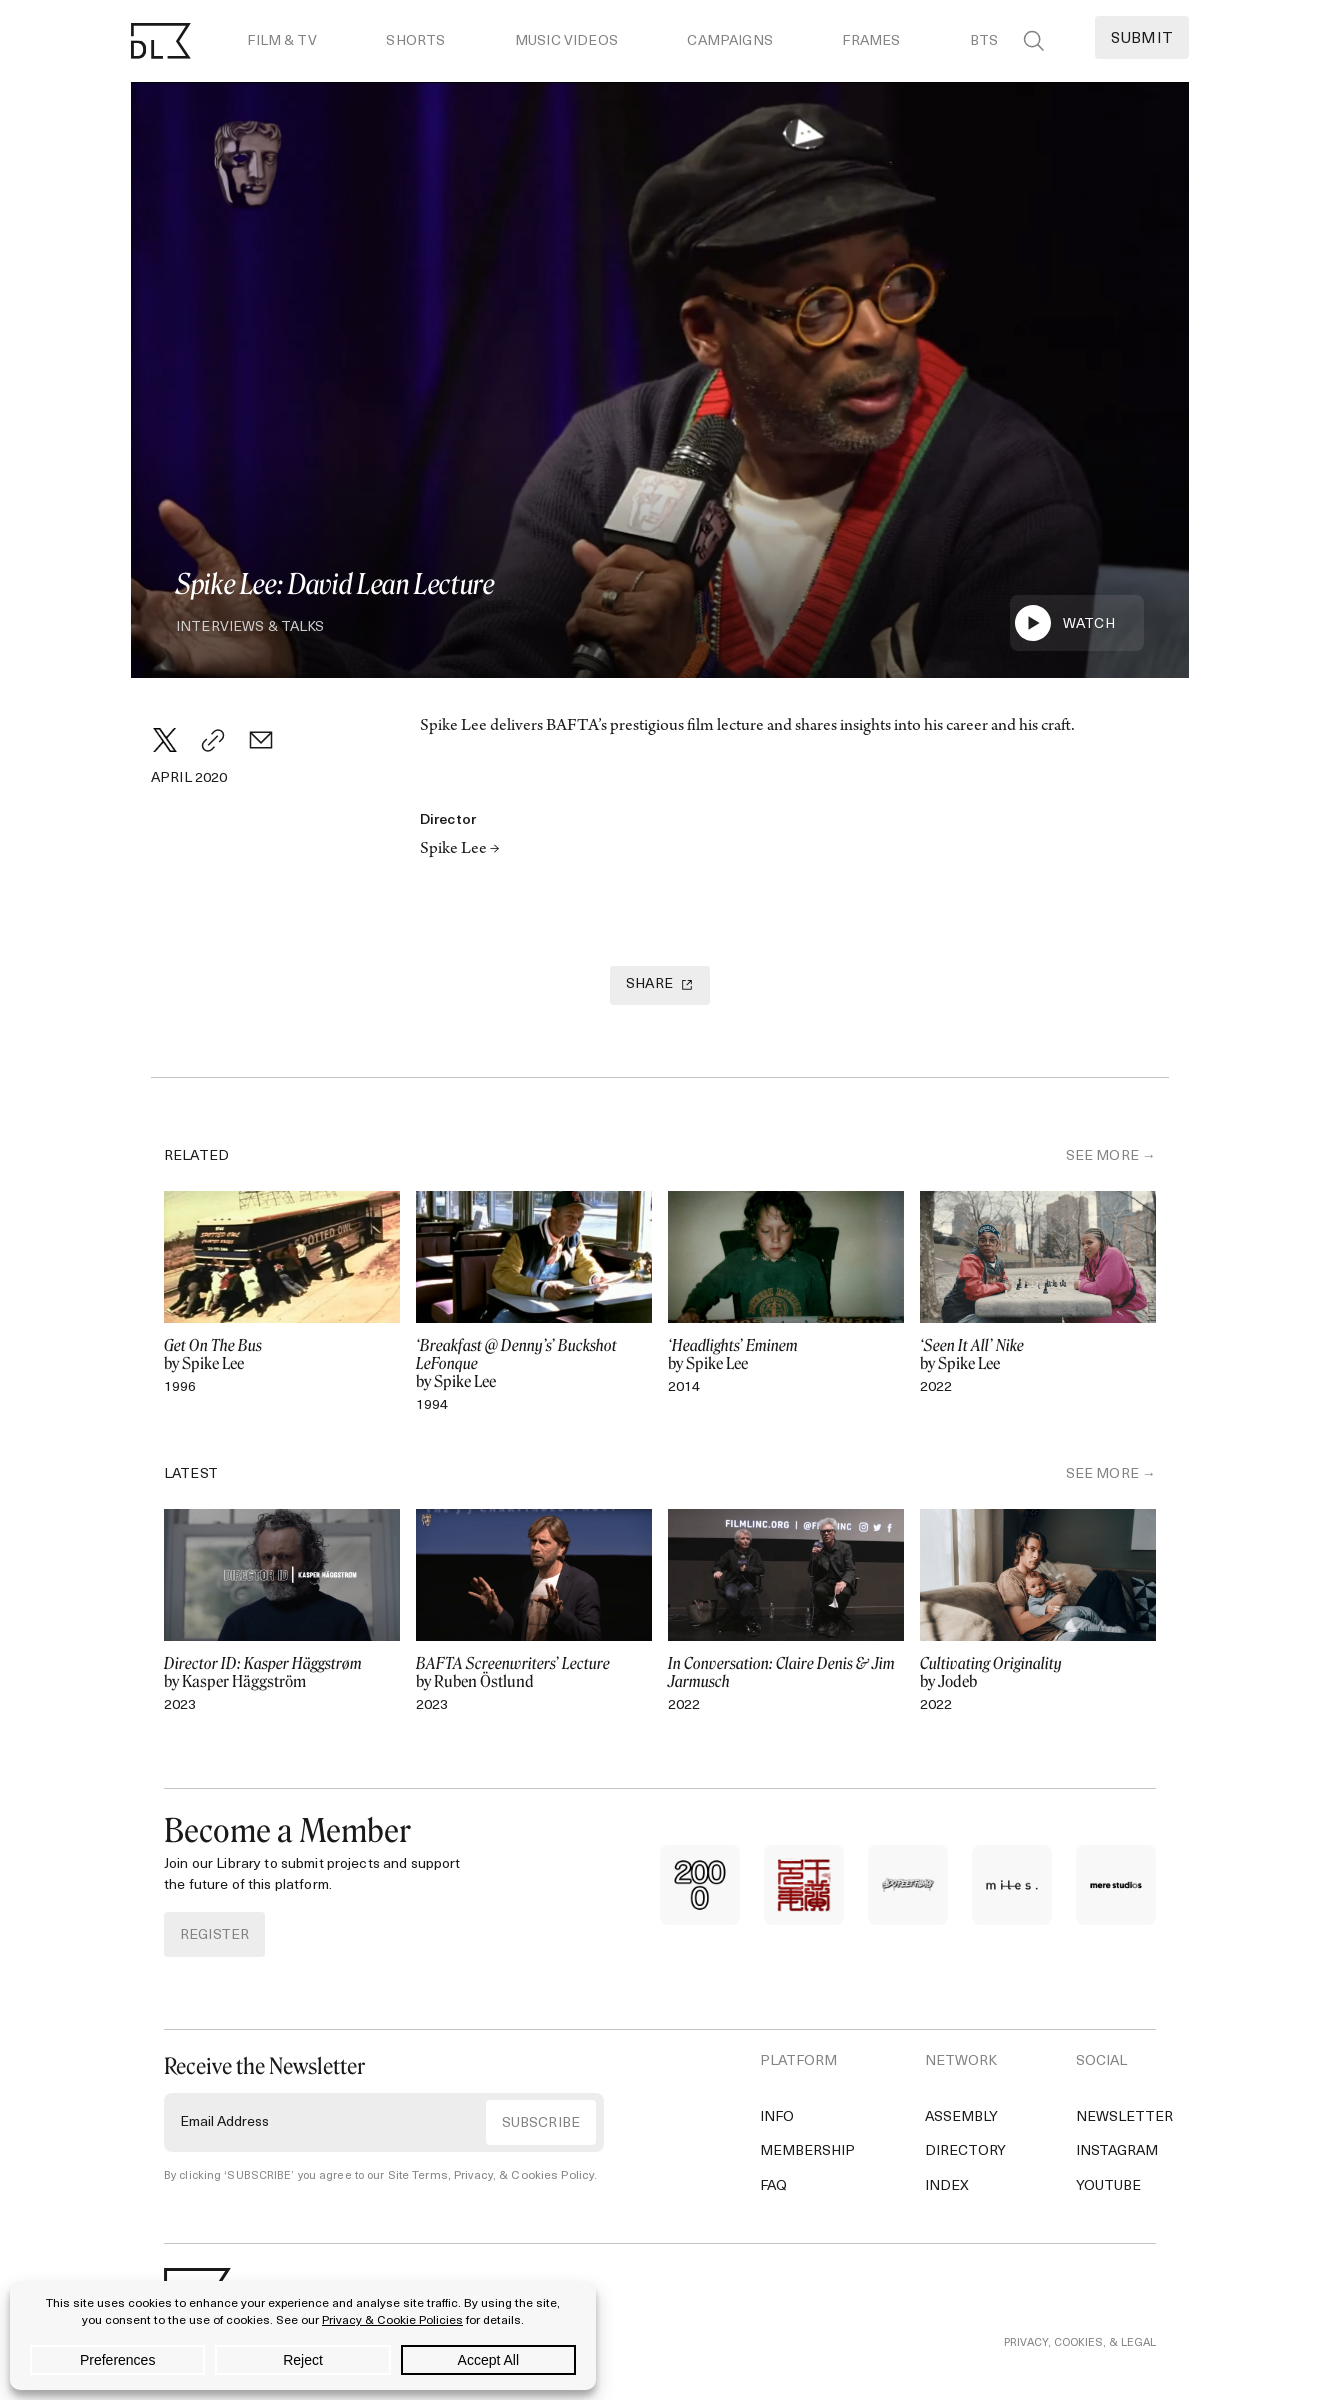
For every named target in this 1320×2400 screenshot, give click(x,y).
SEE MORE (1102, 1155)
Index (947, 2185)
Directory (965, 2151)
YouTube (1108, 2185)
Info (777, 2116)
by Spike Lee (282, 1354)
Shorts (415, 41)
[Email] (261, 740)
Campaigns (729, 41)
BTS (984, 41)
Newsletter (1124, 2116)
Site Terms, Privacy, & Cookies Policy (485, 2175)
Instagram (1117, 2151)
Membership (807, 2151)
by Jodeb (1038, 1672)
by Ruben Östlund (534, 1672)
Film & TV (281, 41)
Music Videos (566, 41)
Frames (871, 41)
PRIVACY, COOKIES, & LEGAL (1080, 2342)
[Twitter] (165, 740)
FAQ (773, 2185)
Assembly (961, 2116)
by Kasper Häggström (282, 1672)
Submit (1142, 39)
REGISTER (214, 1934)
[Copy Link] (213, 740)
